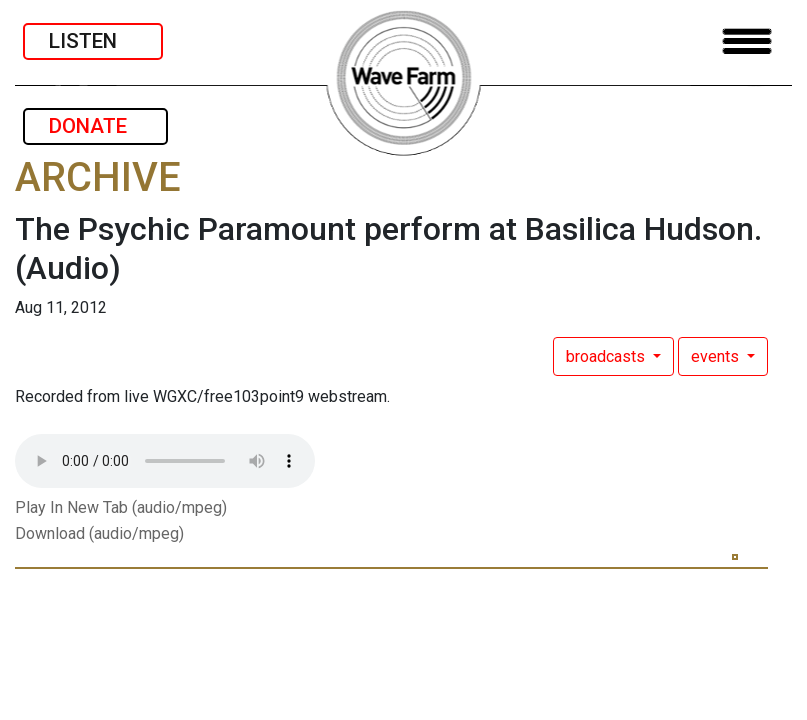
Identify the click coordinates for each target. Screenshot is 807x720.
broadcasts (607, 356)
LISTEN (93, 41)
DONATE (95, 126)
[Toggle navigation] (747, 41)
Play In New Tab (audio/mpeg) (121, 507)
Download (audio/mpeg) (99, 533)
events (717, 356)
